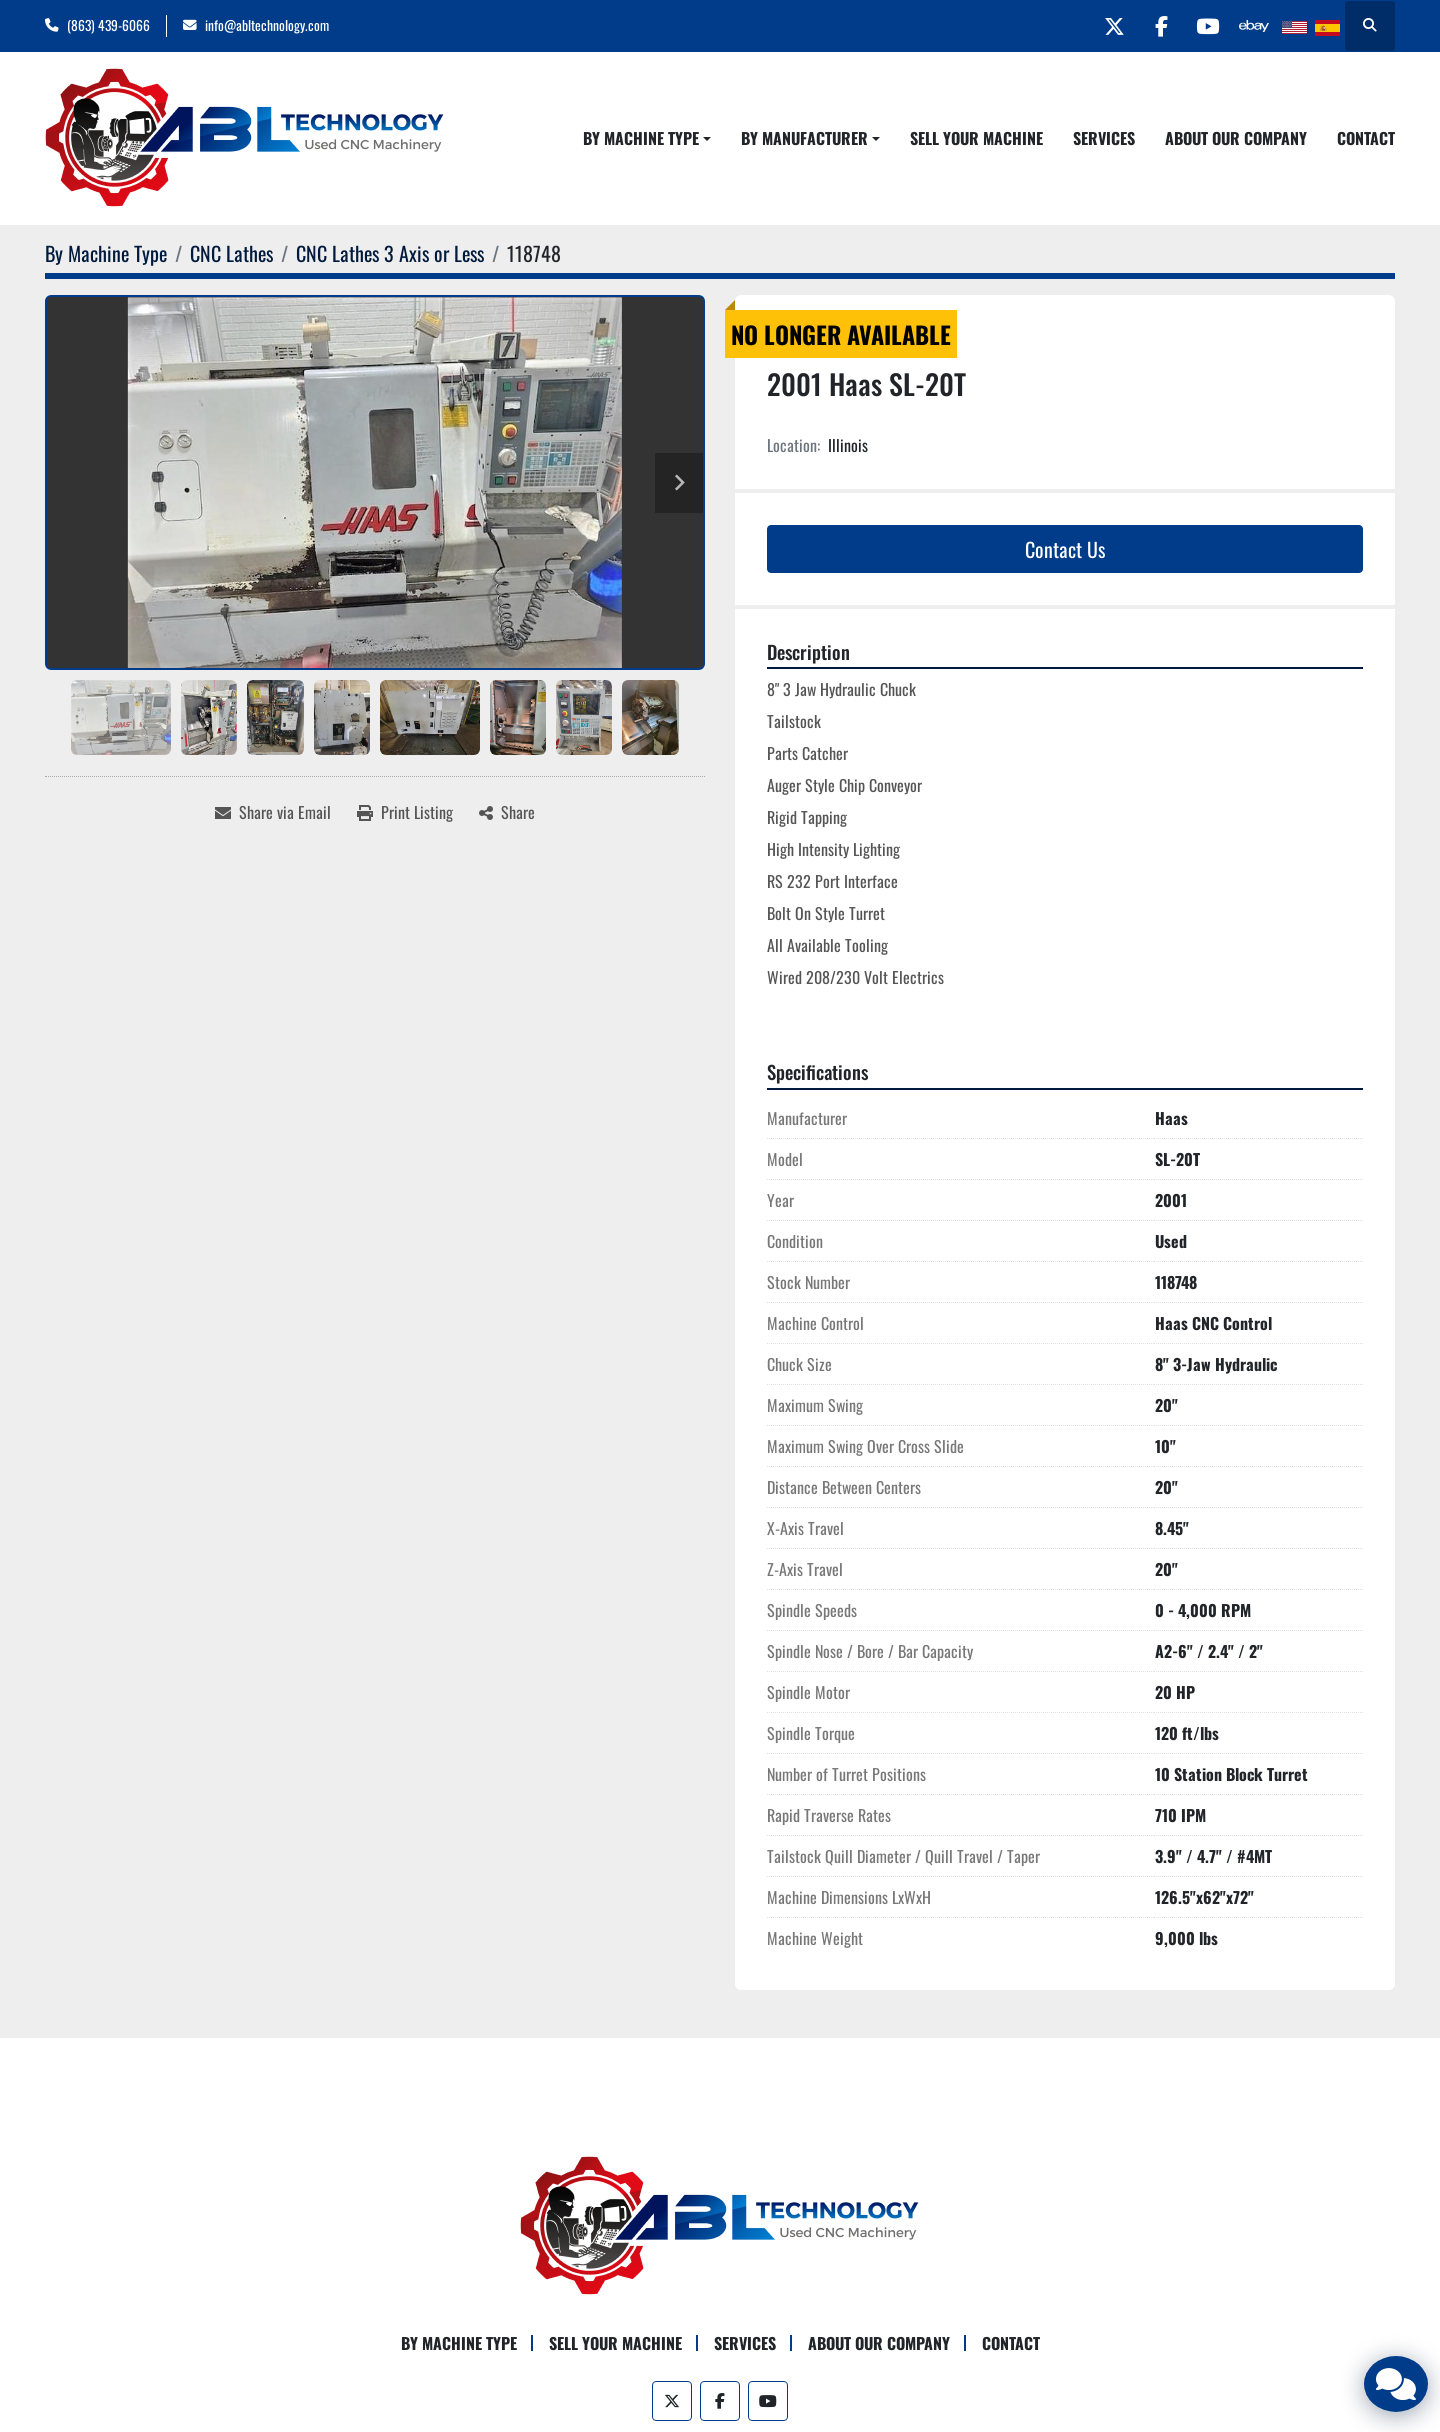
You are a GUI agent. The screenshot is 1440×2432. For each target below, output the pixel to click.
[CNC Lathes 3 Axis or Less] (390, 253)
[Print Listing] (405, 812)
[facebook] (1150, 26)
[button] (647, 138)
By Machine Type (641, 138)
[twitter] (1099, 26)
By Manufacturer (804, 138)
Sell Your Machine (976, 138)
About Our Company (1236, 138)
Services (1104, 138)
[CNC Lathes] (231, 253)
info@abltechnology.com (267, 25)
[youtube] (1201, 26)
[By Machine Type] (106, 253)
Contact (1366, 138)
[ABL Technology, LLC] (720, 2224)
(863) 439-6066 (108, 25)
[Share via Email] (273, 812)
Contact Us (1065, 549)
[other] (1252, 26)
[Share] (507, 812)
